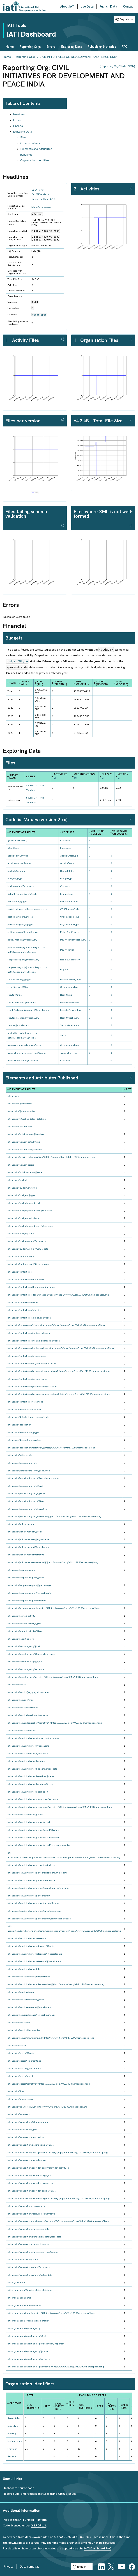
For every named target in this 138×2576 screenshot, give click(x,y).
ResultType (66, 995)
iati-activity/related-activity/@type (25, 1631)
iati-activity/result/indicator (22, 1730)
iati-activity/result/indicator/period (25, 1814)
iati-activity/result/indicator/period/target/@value (33, 1903)
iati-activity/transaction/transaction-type (28, 2244)
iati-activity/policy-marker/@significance (28, 1539)
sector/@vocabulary (18, 1025)
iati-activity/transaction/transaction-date (28, 2229)
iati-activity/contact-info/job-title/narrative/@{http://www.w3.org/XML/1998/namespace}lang (56, 1325)
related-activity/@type (19, 979)
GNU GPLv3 (38, 2526)
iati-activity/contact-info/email (23, 1302)
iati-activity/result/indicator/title (24, 1969)
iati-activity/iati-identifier (20, 1455)
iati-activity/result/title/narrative (24, 2030)
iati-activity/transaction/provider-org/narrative (32, 2190)
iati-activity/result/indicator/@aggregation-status (33, 1738)
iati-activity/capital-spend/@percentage (28, 1264)
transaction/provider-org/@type (24, 1045)
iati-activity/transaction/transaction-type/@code (33, 2252)
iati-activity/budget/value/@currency (27, 1241)
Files (23, 137)
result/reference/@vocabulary (23, 1017)
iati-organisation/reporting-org (24, 2328)
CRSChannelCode (69, 909)
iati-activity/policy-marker (21, 1524)
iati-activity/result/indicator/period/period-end (32, 1865)
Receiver (12, 2456)
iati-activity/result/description (23, 1707)
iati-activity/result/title (19, 2022)
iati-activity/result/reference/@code (26, 1999)
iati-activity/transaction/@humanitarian (28, 2122)
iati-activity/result (17, 1684)
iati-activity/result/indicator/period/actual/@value (33, 1830)
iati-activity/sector (17, 2045)
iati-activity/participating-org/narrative (27, 1509)
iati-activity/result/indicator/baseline (26, 1761)
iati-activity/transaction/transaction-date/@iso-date (34, 2236)
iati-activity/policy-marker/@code (25, 1531)
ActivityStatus (67, 863)
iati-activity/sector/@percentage (24, 2060)
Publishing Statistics (102, 47)
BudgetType (66, 878)
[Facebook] (132, 2566)
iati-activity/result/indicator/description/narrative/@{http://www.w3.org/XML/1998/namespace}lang (60, 1807)
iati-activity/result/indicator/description (28, 1791)
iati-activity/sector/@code (21, 2053)
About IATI (67, 6)
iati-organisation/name (19, 2297)
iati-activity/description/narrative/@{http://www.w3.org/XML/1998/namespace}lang (51, 1447)
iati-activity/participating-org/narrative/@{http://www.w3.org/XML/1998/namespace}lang (54, 1516)
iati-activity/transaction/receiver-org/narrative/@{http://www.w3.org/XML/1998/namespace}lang (58, 2221)
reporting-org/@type (19, 987)
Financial (18, 126)
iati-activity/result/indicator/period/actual (29, 1822)
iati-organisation (16, 2282)
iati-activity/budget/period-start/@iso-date (30, 1226)
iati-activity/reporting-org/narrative (26, 1669)
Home (10, 47)
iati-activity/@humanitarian (21, 1111)
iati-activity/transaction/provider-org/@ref (30, 2175)
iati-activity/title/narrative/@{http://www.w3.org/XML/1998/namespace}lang (48, 2106)
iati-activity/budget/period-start (24, 1218)
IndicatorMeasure (69, 1002)
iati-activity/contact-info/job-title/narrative (29, 1317)
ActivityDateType (69, 855)
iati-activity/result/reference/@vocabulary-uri (31, 2015)
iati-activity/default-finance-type (24, 1409)
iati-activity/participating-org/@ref (25, 1486)
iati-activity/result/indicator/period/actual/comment (34, 1837)
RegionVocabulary (70, 959)
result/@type (15, 995)
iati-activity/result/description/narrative (28, 1715)
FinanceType (66, 894)
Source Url (31, 785)
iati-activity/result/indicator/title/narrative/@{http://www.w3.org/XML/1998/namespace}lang (56, 1984)
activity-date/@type (18, 855)
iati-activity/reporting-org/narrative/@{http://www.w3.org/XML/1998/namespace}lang (53, 1677)
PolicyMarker (67, 949)
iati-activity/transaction (19, 2114)
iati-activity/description (19, 1424)
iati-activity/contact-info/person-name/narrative (32, 1386)
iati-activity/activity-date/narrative (25, 1149)
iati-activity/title (16, 2091)
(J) (131, 187)
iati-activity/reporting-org (21, 1639)
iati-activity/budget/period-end (24, 1203)
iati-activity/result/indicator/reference (27, 1938)
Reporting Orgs (30, 47)
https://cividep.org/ (41, 207)
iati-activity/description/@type (23, 1432)
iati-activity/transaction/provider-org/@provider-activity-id (38, 2167)
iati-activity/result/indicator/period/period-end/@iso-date (37, 1872)
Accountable (14, 2418)
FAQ (125, 47)
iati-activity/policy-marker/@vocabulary (28, 1547)
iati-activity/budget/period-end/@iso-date (30, 1210)
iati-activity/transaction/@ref (22, 2129)
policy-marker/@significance (23, 932)
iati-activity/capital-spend (21, 1256)
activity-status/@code (19, 863)
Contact (129, 6)
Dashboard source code (18, 2488)
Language (65, 848)
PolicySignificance (69, 932)
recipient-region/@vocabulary (23, 959)
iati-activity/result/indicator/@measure (28, 1753)
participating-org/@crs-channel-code (27, 909)
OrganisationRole (69, 916)
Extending (13, 2426)
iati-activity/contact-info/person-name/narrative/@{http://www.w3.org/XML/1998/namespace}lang (59, 1394)
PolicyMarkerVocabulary (73, 939)
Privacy (8, 2567)
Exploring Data (71, 47)
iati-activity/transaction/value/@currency (29, 2267)
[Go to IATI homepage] (24, 6)
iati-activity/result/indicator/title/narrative (29, 1976)
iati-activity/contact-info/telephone (25, 1401)
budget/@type (17, 661)
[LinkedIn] (101, 2566)
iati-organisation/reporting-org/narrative (29, 2359)
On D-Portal (37, 190)
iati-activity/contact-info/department (26, 1279)
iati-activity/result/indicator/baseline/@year (30, 1784)
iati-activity (13, 1096)
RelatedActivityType (70, 979)
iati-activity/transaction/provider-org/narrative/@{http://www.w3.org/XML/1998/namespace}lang (59, 2198)
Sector (63, 1035)
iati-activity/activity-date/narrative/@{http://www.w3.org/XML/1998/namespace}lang (52, 1157)
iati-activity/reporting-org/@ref (24, 1646)
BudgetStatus (67, 871)
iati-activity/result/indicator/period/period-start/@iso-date (38, 1888)
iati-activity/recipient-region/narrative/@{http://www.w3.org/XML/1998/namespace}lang (54, 1608)
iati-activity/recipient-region (22, 1570)
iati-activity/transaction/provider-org (27, 2160)
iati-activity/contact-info (20, 1271)
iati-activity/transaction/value (23, 2259)
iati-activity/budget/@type (21, 1195)
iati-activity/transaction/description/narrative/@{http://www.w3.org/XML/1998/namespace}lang (58, 2152)
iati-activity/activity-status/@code (25, 1172)
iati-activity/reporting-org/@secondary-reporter (33, 1654)
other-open (39, 314)
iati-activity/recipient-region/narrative (27, 1600)
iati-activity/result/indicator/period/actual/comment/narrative (39, 1845)
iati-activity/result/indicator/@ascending (28, 1745)
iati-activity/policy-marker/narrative (26, 1554)
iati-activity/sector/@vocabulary (24, 2068)
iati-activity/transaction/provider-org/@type (30, 2183)
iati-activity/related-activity (21, 1616)
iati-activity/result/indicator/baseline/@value (31, 1776)
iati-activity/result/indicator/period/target (29, 1895)
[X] (111, 2566)
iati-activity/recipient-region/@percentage (29, 1585)
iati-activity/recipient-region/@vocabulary (29, 1593)
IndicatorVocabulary (70, 1010)
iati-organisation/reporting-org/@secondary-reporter (36, 2343)
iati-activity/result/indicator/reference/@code (31, 1946)
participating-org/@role (20, 916)
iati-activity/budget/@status (22, 1187)
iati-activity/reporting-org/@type (25, 1661)
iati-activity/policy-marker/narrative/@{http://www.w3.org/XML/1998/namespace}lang (53, 1562)
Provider (12, 2449)
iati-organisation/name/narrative (24, 2305)
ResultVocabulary (69, 1017)
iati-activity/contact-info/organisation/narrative (32, 1363)
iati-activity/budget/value (21, 1233)
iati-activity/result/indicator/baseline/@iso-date (32, 1768)
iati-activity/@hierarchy (20, 1103)
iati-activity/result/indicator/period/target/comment (34, 1911)
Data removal (29, 2567)
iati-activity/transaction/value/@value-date (30, 2275)
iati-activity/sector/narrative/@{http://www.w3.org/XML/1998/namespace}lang (49, 2083)
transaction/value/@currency (23, 1060)
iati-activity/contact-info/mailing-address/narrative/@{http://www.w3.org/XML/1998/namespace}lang (61, 1348)
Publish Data (108, 6)
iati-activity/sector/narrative (22, 2076)
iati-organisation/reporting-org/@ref (27, 2336)
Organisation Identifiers (35, 160)
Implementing (15, 2441)
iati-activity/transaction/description (26, 2137)
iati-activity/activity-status (21, 1164)
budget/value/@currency (21, 886)
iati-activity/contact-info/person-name (27, 1379)
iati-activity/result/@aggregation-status (28, 1692)
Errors (51, 47)
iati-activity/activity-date (20, 1126)
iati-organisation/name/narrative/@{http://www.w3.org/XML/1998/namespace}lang (51, 2313)
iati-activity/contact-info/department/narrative (31, 1287)
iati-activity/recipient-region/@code (26, 1577)
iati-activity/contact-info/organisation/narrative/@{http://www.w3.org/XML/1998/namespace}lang (59, 1371)
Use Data (87, 6)
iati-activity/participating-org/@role (26, 1493)
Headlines (19, 114)
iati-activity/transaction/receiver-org (26, 2206)
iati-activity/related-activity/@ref (24, 1623)
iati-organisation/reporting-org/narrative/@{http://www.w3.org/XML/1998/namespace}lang (56, 2366)
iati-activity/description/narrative (24, 1440)
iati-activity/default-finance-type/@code (28, 1417)
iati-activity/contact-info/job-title (24, 1310)
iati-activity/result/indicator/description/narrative (33, 1799)
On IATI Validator (40, 194)
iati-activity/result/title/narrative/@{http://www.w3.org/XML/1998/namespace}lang (51, 2038)
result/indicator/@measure (22, 1002)
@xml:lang (13, 848)
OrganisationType (69, 924)
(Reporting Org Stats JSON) (117, 66)
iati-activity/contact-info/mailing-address (29, 1333)
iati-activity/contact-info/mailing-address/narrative (34, 1340)
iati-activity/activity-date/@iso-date (26, 1134)
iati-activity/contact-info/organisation (27, 1356)
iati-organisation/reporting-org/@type (28, 2351)
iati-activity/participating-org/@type (26, 1501)
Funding (12, 2433)
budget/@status (16, 871)
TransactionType (68, 1053)
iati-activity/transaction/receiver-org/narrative (31, 2213)
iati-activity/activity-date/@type (24, 1142)
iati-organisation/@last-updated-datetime (30, 2290)
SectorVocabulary (69, 1025)
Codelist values (30, 143)
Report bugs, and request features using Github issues (39, 2494)
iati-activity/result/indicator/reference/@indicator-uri (35, 1954)
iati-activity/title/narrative (20, 2099)
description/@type (17, 901)
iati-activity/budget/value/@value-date (28, 1248)
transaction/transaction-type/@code (26, 1053)
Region (64, 969)
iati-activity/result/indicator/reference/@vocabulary (34, 1961)
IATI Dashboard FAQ (97, 2549)
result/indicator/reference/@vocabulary (28, 1010)
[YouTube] (121, 2566)
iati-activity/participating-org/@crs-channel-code (33, 1478)
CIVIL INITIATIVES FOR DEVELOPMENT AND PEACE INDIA (78, 57)
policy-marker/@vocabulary (22, 939)
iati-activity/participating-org (22, 1463)
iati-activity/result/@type (20, 1700)
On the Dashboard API (43, 199)
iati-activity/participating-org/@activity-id (29, 1470)
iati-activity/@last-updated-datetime (27, 1119)
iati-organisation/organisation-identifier (28, 2320)
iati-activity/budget (17, 1180)
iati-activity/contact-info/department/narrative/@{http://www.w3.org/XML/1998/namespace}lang (58, 1294)
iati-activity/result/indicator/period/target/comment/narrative (39, 1918)
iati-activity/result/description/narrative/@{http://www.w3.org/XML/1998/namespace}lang (55, 1723)
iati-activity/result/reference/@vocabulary (29, 2007)
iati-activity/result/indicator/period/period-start (32, 1880)
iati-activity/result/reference (22, 1992)
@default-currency (17, 840)
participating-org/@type (20, 924)
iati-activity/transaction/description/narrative (31, 2144)
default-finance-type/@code (22, 894)
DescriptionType (68, 901)
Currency (65, 840)
